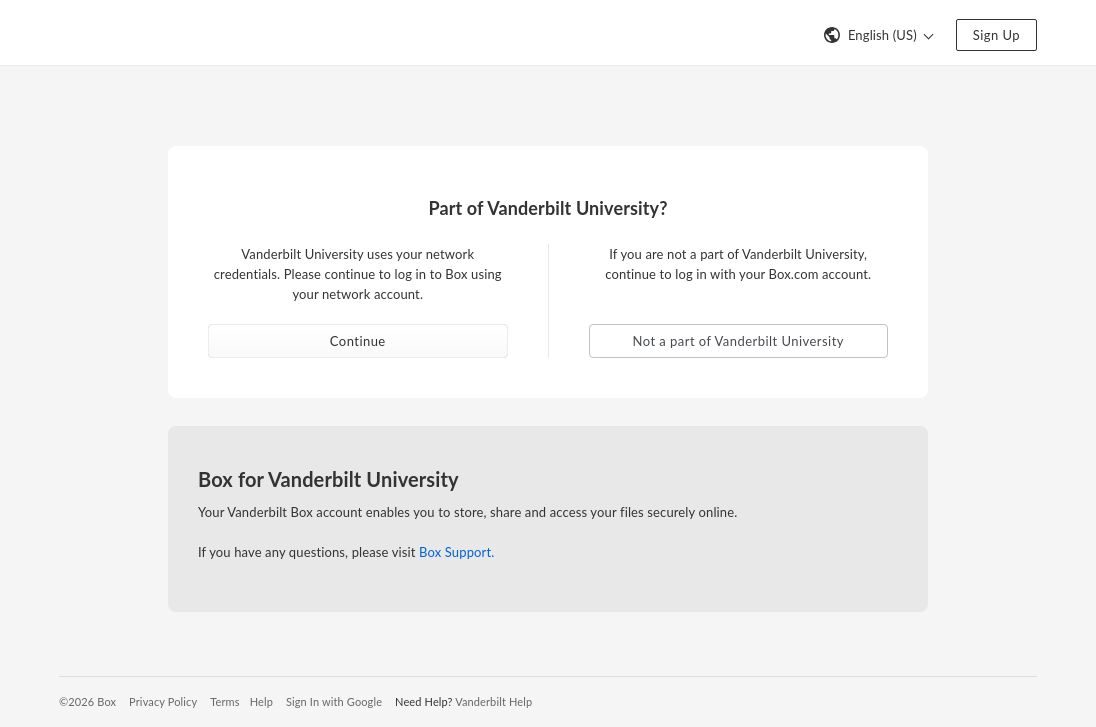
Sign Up (996, 35)
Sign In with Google (334, 701)
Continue (358, 341)
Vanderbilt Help (493, 701)
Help (261, 701)
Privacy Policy (163, 701)
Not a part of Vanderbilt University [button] (738, 341)
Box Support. (456, 552)
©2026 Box (87, 701)
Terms (224, 701)
